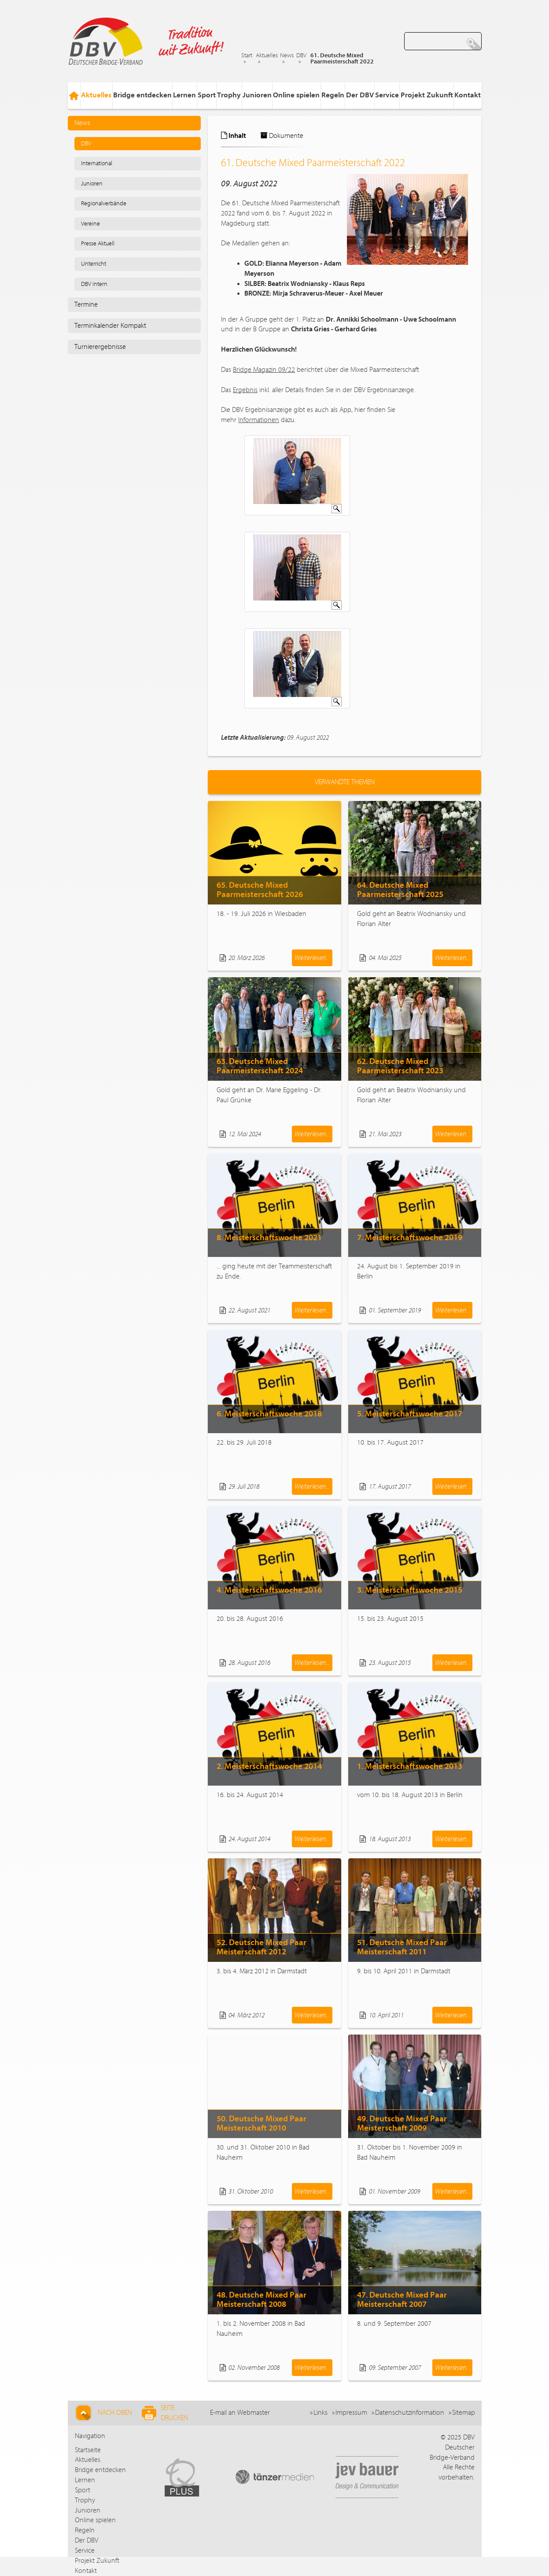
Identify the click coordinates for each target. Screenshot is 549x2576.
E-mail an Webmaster (240, 2413)
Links (320, 2413)
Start (246, 55)
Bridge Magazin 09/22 (264, 370)
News (287, 55)
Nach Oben (103, 2413)
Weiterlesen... (312, 958)
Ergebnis (245, 390)
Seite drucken (165, 2413)
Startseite (88, 2450)
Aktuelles (267, 55)
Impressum (351, 2413)
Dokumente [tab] (281, 136)
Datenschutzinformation (409, 2413)
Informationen (258, 420)
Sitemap (463, 2413)
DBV (301, 55)
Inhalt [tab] (233, 136)
